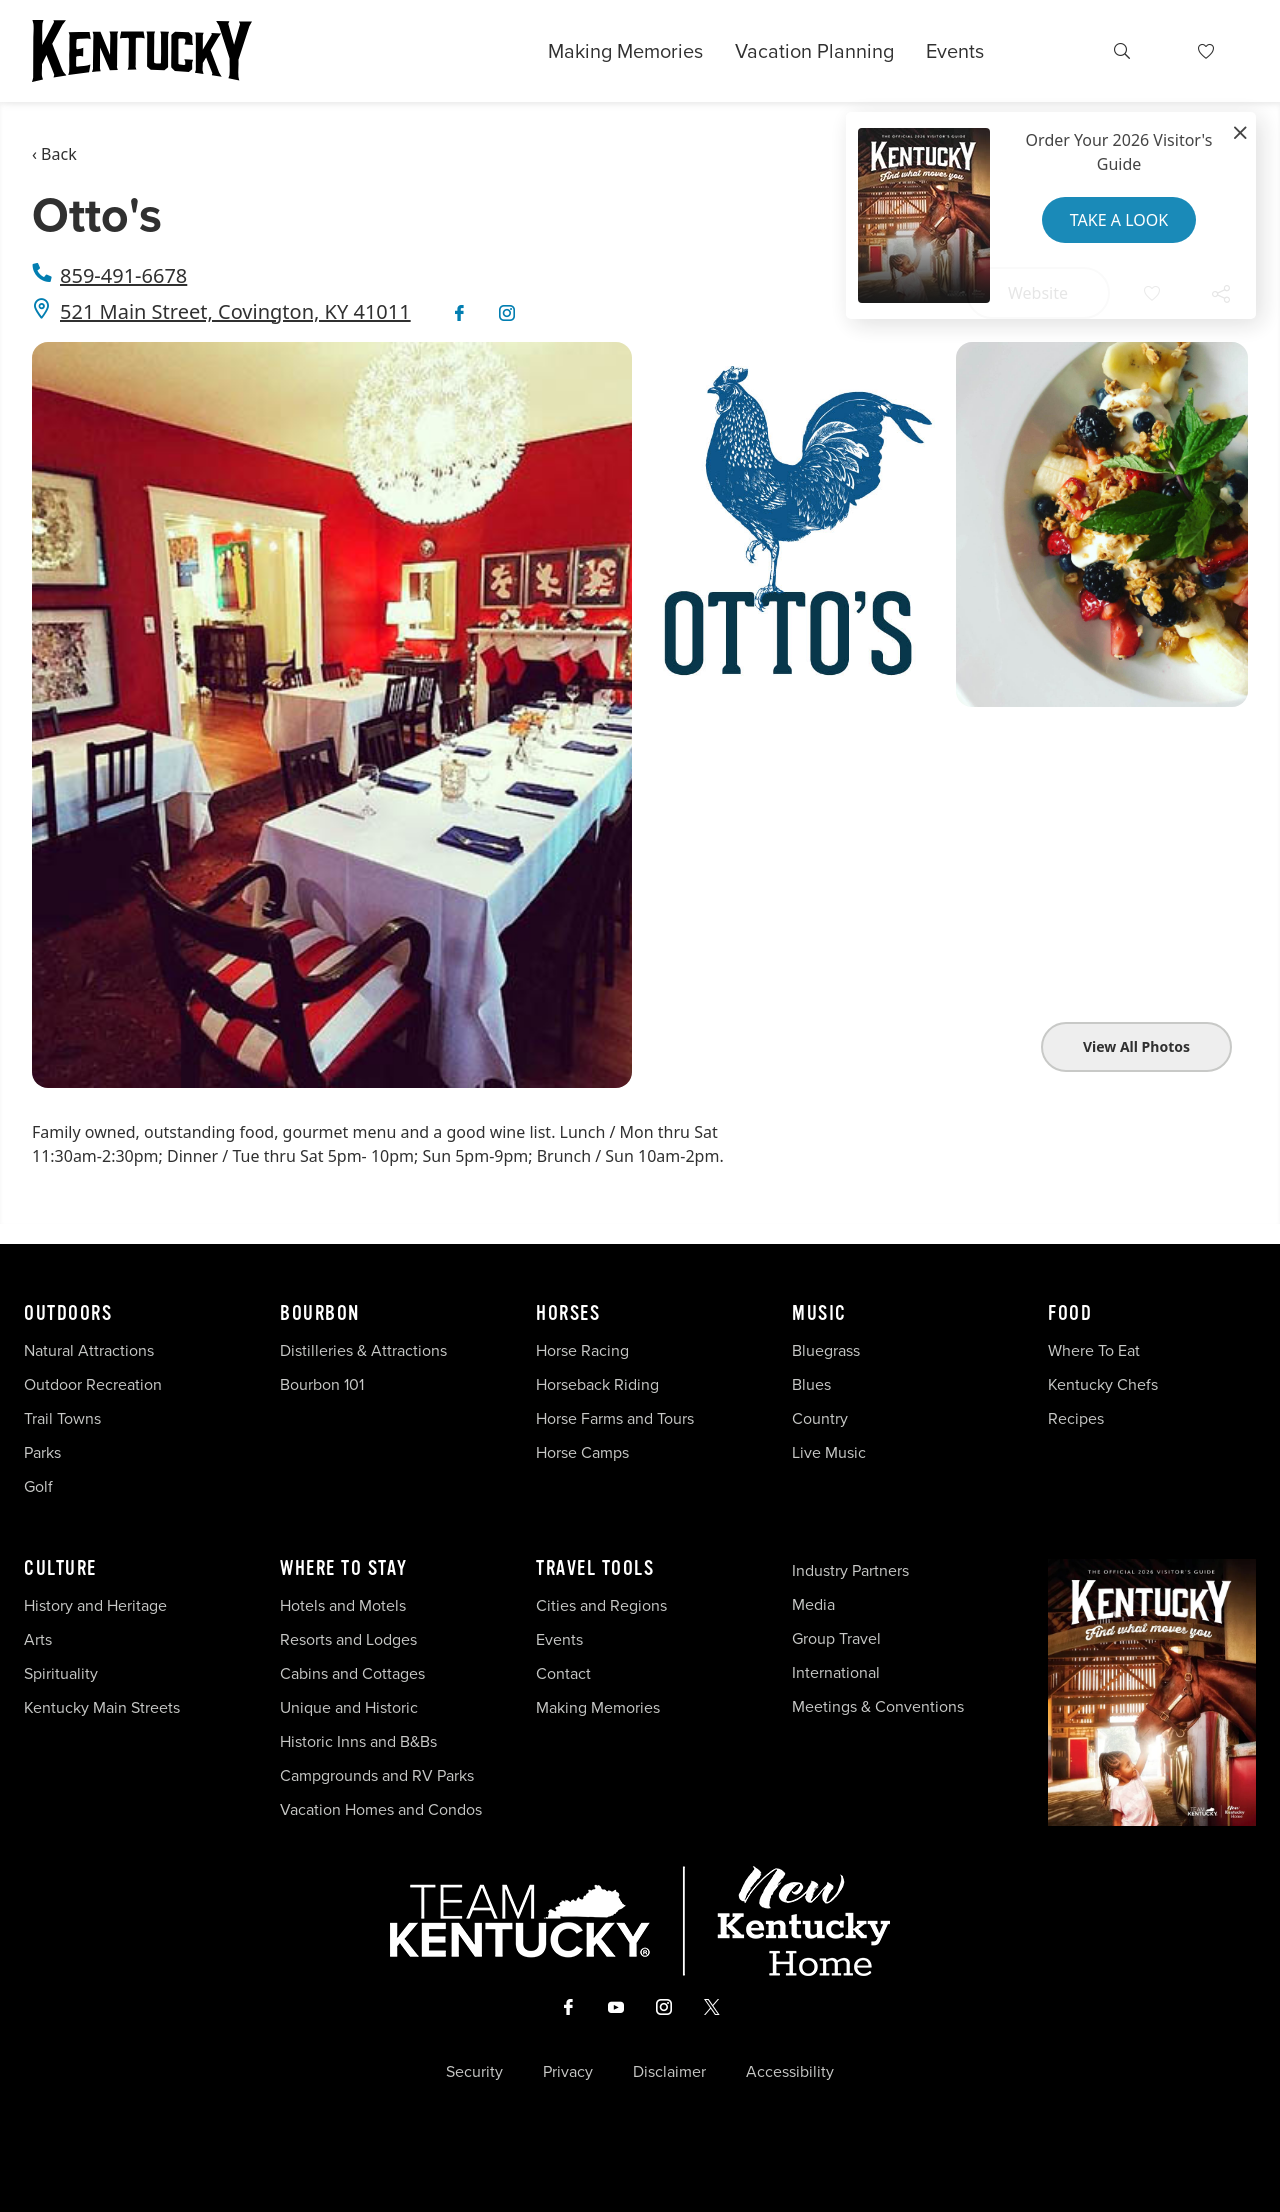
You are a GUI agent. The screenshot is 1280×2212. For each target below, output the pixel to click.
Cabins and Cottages (352, 1673)
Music (819, 1314)
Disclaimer (669, 2072)
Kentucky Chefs (1103, 1384)
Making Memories (625, 51)
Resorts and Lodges (348, 1639)
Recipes (1078, 1418)
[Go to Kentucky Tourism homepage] (142, 51)
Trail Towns (62, 1418)
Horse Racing (582, 1350)
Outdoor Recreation (93, 1384)
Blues (811, 1384)
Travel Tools (595, 1569)
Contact (563, 1673)
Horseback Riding (597, 1384)
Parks (42, 1452)
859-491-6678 (123, 275)
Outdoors (68, 1314)
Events (955, 51)
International (836, 1672)
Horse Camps (582, 1452)
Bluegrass (826, 1350)
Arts (38, 1639)
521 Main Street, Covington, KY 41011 (235, 311)
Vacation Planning (814, 51)
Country (820, 1418)
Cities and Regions (601, 1605)
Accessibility (790, 2072)
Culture (60, 1569)
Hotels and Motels (343, 1605)
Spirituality (63, 1673)
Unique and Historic (349, 1707)
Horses (568, 1314)
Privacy (568, 2072)
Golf (38, 1486)
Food (1070, 1314)
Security (474, 2072)
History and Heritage (97, 1605)
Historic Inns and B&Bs (358, 1741)
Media (813, 1604)
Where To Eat (1094, 1350)
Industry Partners (850, 1570)
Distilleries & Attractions (363, 1350)
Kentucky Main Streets (102, 1707)
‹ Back (54, 154)
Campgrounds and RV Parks (377, 1775)
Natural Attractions (89, 1350)
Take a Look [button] (1119, 220)
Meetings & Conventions (878, 1706)
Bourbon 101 (322, 1384)
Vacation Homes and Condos (381, 1809)
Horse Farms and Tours (615, 1418)
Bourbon (320, 1314)
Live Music (829, 1452)
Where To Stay (344, 1569)
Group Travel (836, 1638)
